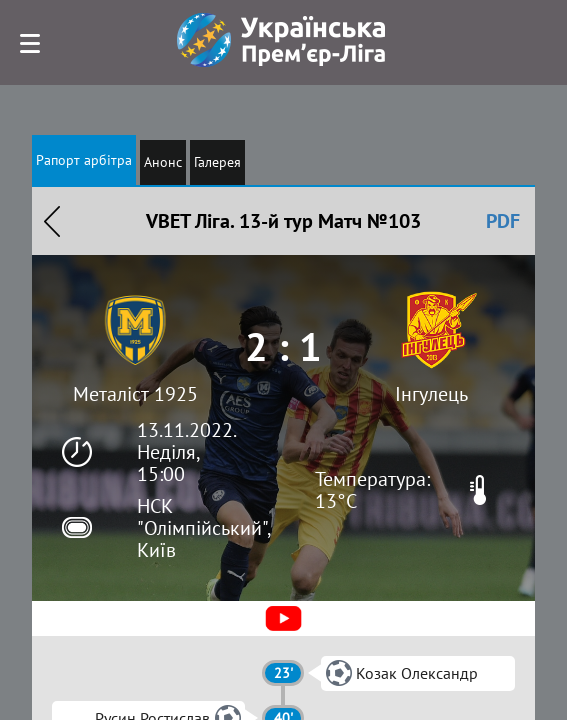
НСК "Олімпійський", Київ (203, 528)
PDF (503, 221)
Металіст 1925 (135, 394)
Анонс (163, 162)
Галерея (217, 162)
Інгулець (431, 394)
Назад (52, 221)
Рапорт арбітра (84, 160)
